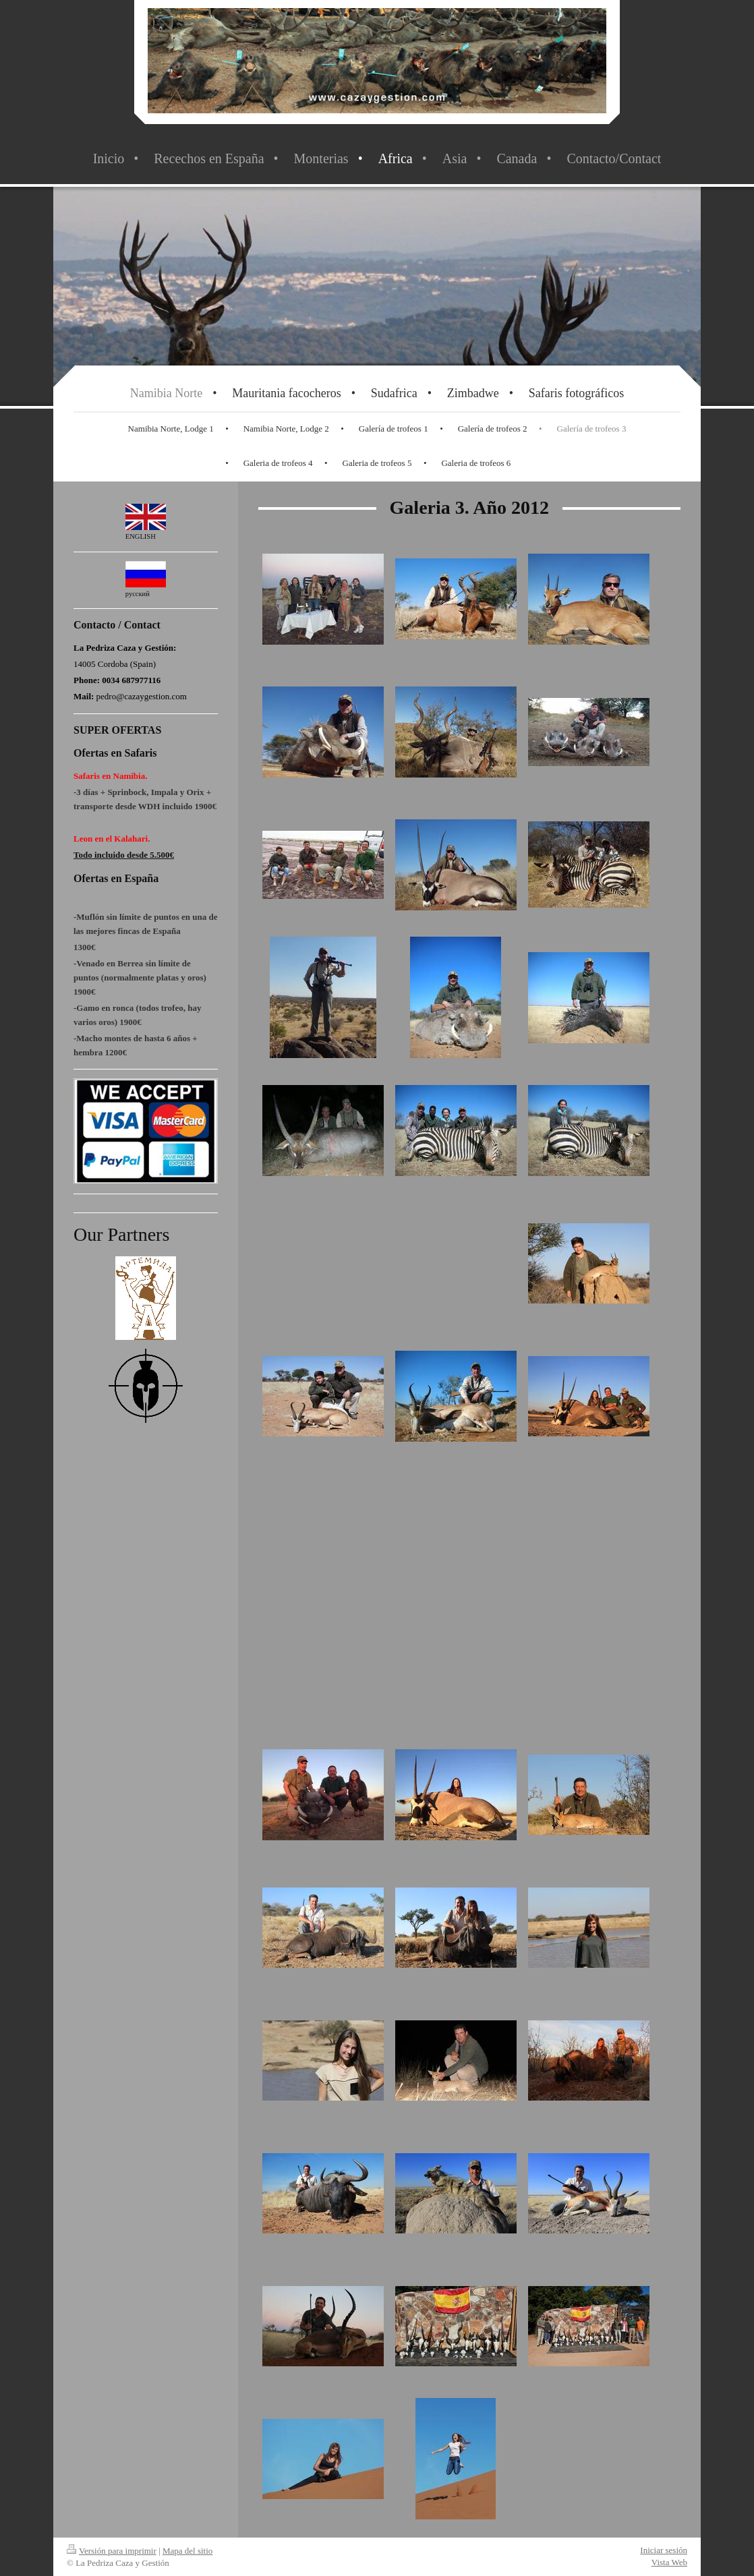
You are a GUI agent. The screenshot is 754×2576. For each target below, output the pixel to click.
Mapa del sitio (187, 2551)
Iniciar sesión (663, 2550)
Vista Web (669, 2562)
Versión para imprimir (111, 2551)
